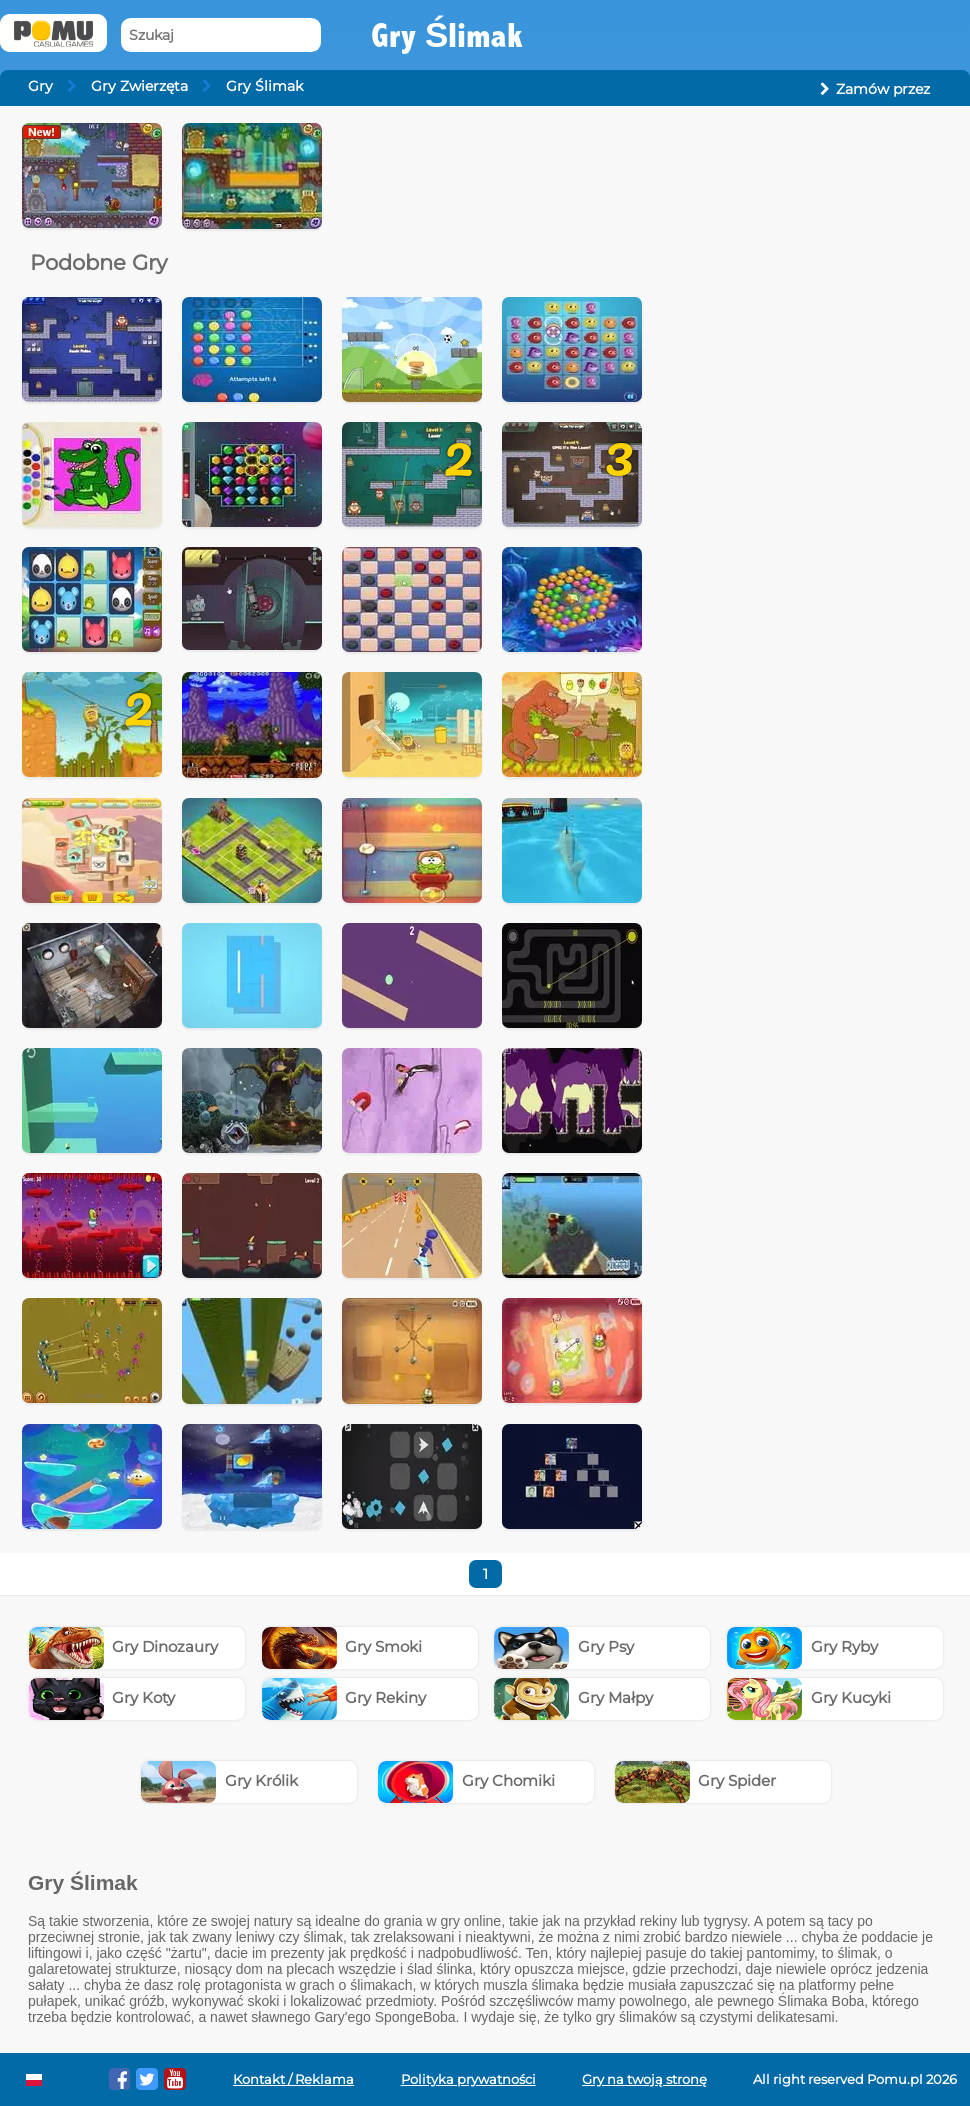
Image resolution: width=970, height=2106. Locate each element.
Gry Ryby (802, 1646)
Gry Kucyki (809, 1697)
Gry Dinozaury (124, 1646)
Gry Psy (564, 1646)
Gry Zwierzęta (139, 86)
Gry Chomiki (466, 1780)
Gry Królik (219, 1780)
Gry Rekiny (344, 1697)
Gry (40, 86)
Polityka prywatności (468, 2079)
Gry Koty (102, 1697)
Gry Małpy (573, 1697)
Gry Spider (696, 1780)
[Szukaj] (221, 35)
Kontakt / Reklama (293, 2079)
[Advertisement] (806, 248)
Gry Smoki (342, 1646)
